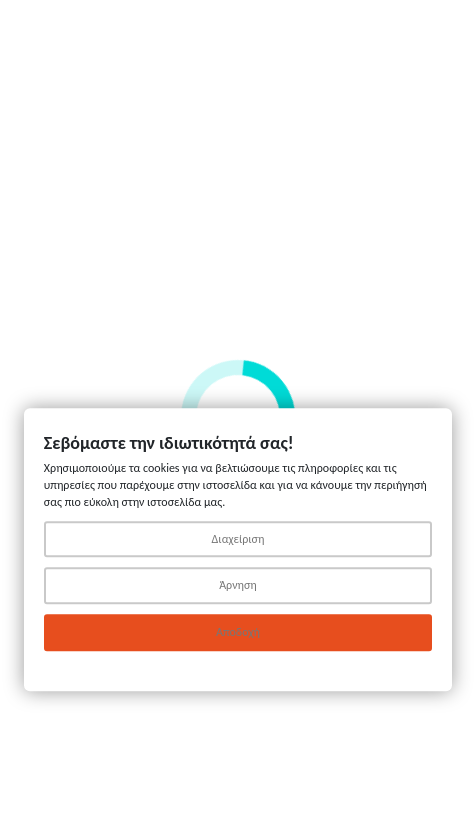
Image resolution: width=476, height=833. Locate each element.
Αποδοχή (238, 633)
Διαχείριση (238, 539)
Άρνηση (238, 586)
